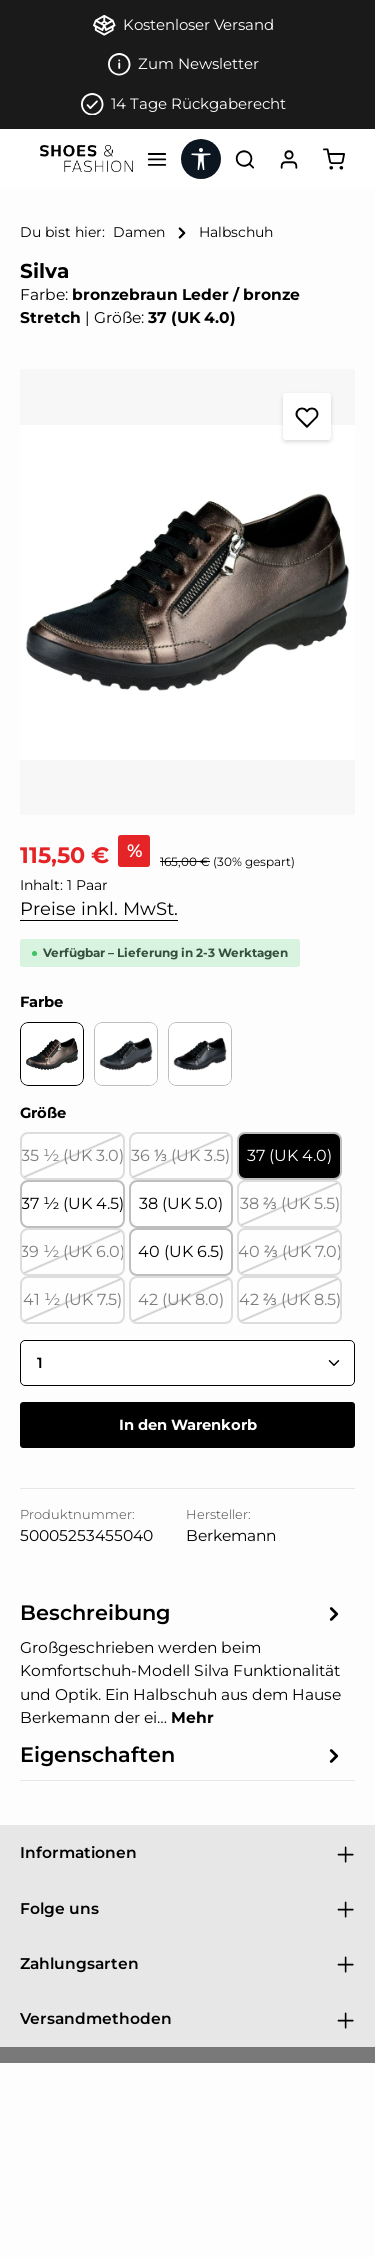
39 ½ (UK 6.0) (72, 1258)
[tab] (182, 1663)
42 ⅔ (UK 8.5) (290, 1306)
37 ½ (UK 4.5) (72, 1203)
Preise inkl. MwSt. (99, 909)
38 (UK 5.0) (181, 1203)
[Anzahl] (187, 1363)
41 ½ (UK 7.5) (74, 1306)
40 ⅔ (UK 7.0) (290, 1258)
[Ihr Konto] (289, 159)
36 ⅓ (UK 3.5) (182, 1162)
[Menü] (157, 159)
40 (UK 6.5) (181, 1251)
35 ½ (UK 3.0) (73, 1162)
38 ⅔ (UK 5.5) (291, 1210)
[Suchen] (245, 159)
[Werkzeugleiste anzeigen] (201, 159)
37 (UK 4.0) (289, 1155)
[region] (187, 592)
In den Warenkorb (188, 1425)
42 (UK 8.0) (185, 1306)
